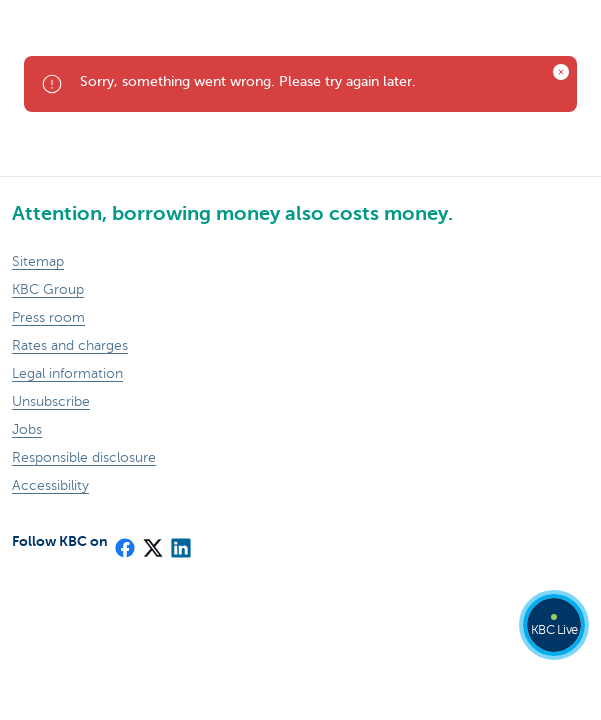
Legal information (67, 373)
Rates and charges (70, 345)
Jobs (27, 429)
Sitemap (38, 261)
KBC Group (48, 289)
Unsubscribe (51, 401)
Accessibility (50, 485)
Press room (48, 317)
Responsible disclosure (84, 457)
